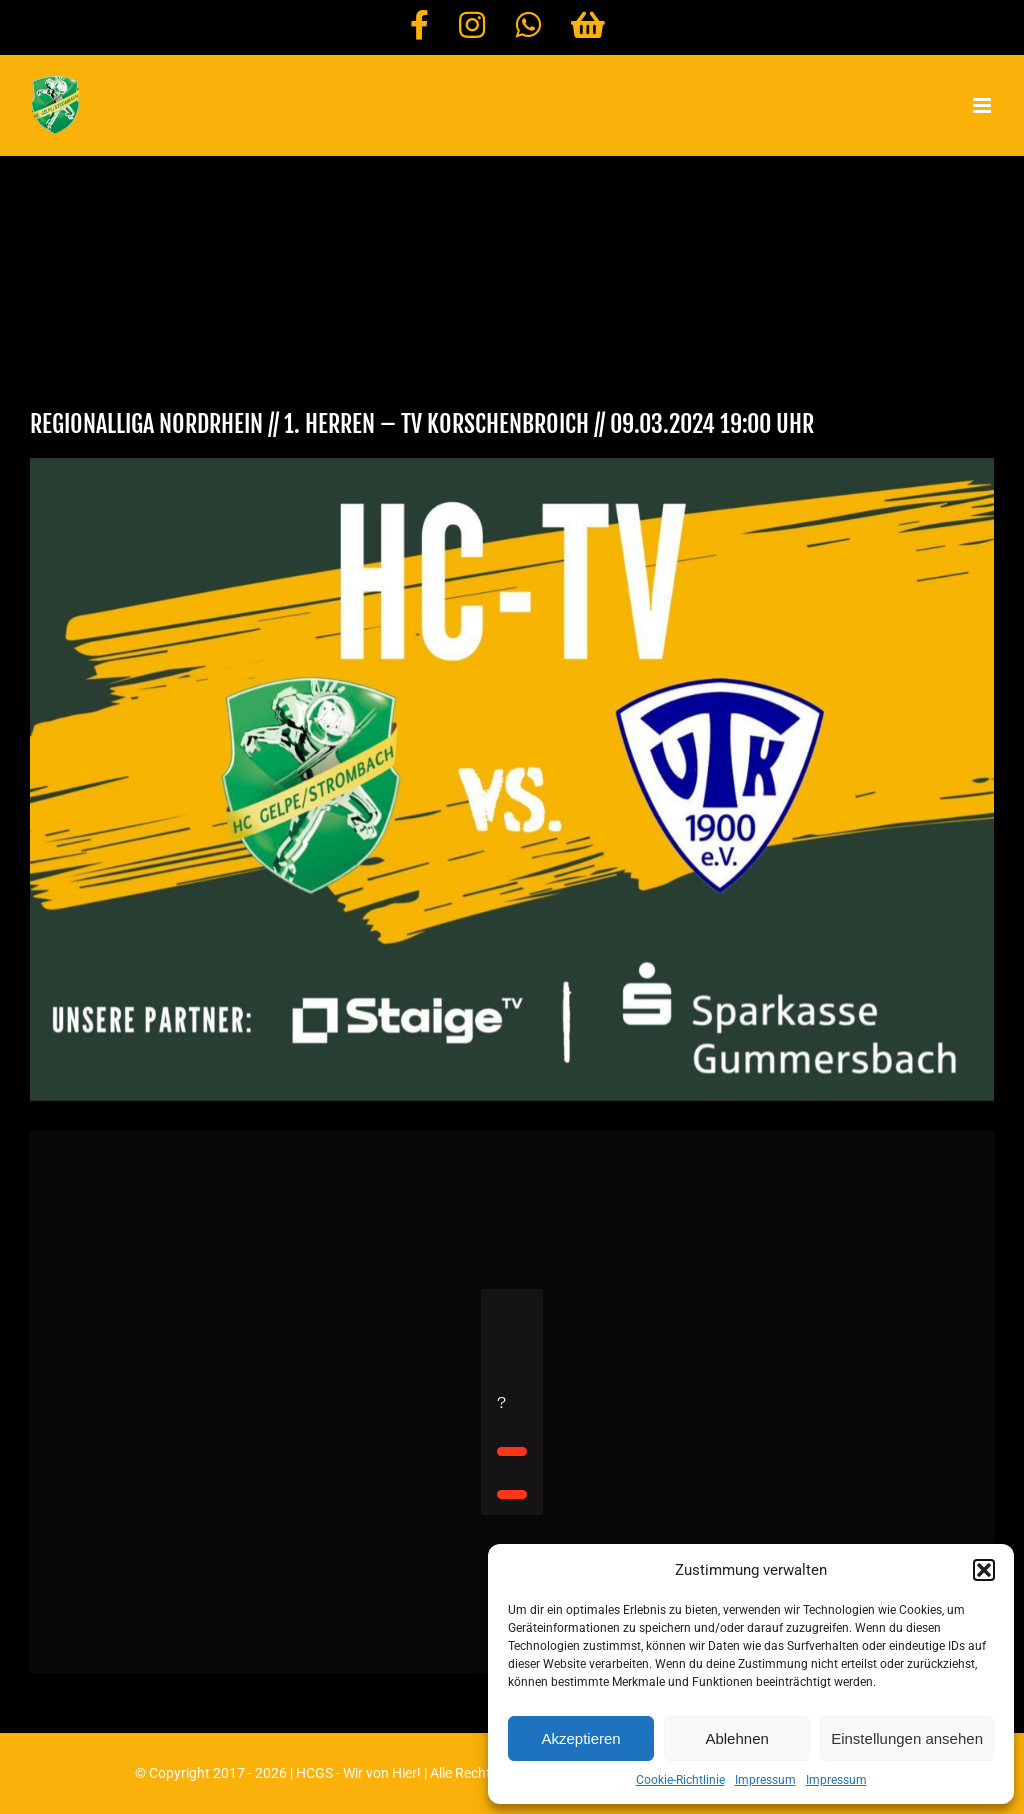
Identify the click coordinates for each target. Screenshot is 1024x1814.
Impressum (765, 1780)
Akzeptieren (580, 1738)
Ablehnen (736, 1738)
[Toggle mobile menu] (983, 105)
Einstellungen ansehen (907, 1738)
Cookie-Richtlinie (680, 1780)
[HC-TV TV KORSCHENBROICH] (512, 779)
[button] (984, 1570)
